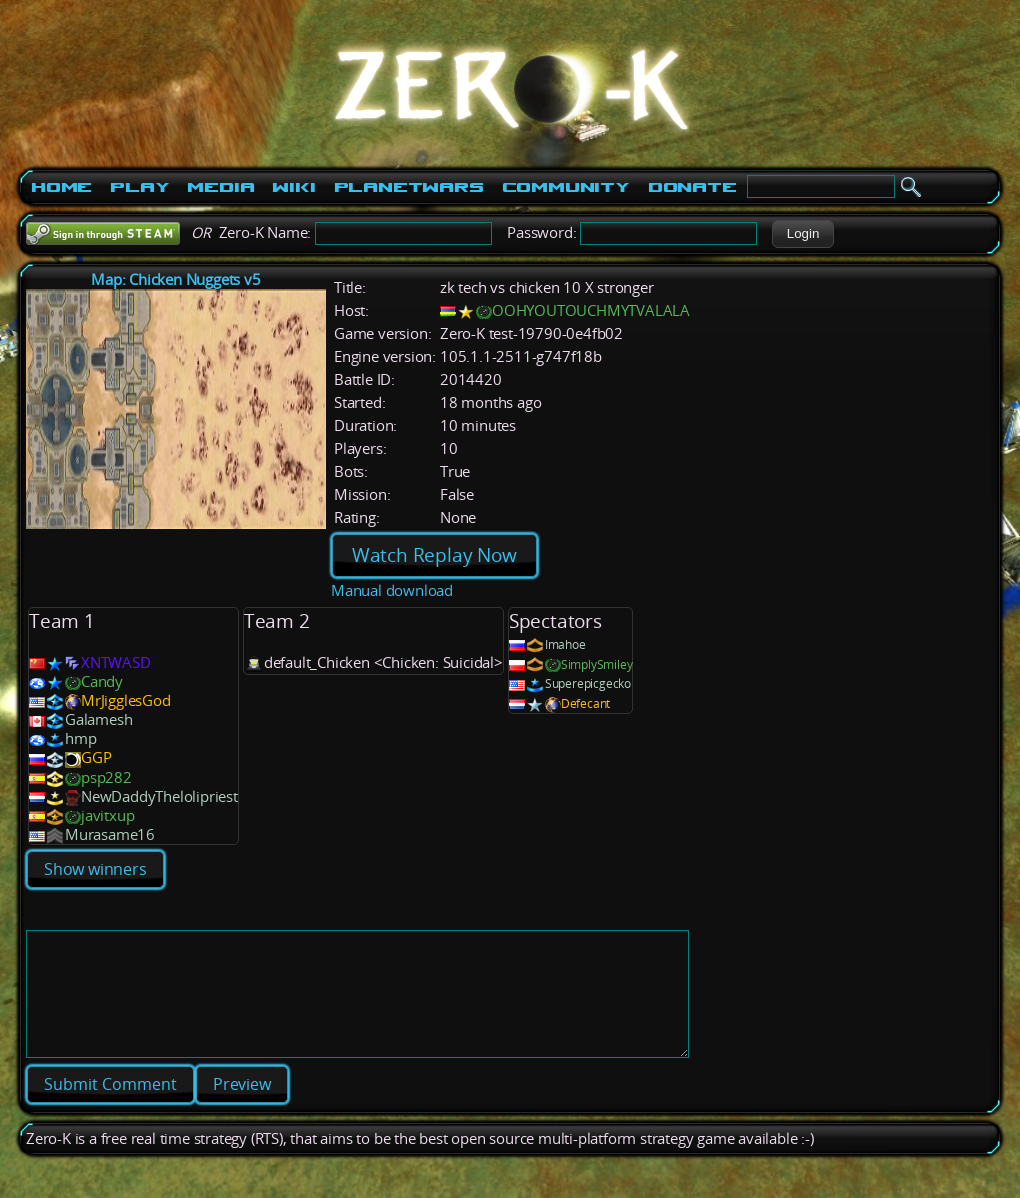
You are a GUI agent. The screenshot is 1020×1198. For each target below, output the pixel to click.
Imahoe (565, 644)
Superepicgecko (588, 683)
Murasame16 (110, 834)
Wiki (293, 187)
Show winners (95, 869)
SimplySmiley (597, 664)
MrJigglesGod (126, 700)
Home (61, 187)
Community (566, 187)
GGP (96, 757)
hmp (80, 738)
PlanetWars (409, 187)
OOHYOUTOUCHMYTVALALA (591, 310)
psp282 (106, 777)
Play (139, 187)
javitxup (107, 815)
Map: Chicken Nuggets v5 (175, 279)
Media (220, 187)
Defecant (585, 703)
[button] (802, 234)
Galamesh (98, 719)
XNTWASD (116, 662)
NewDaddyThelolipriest (159, 796)
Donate (692, 187)
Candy (102, 681)
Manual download (392, 590)
